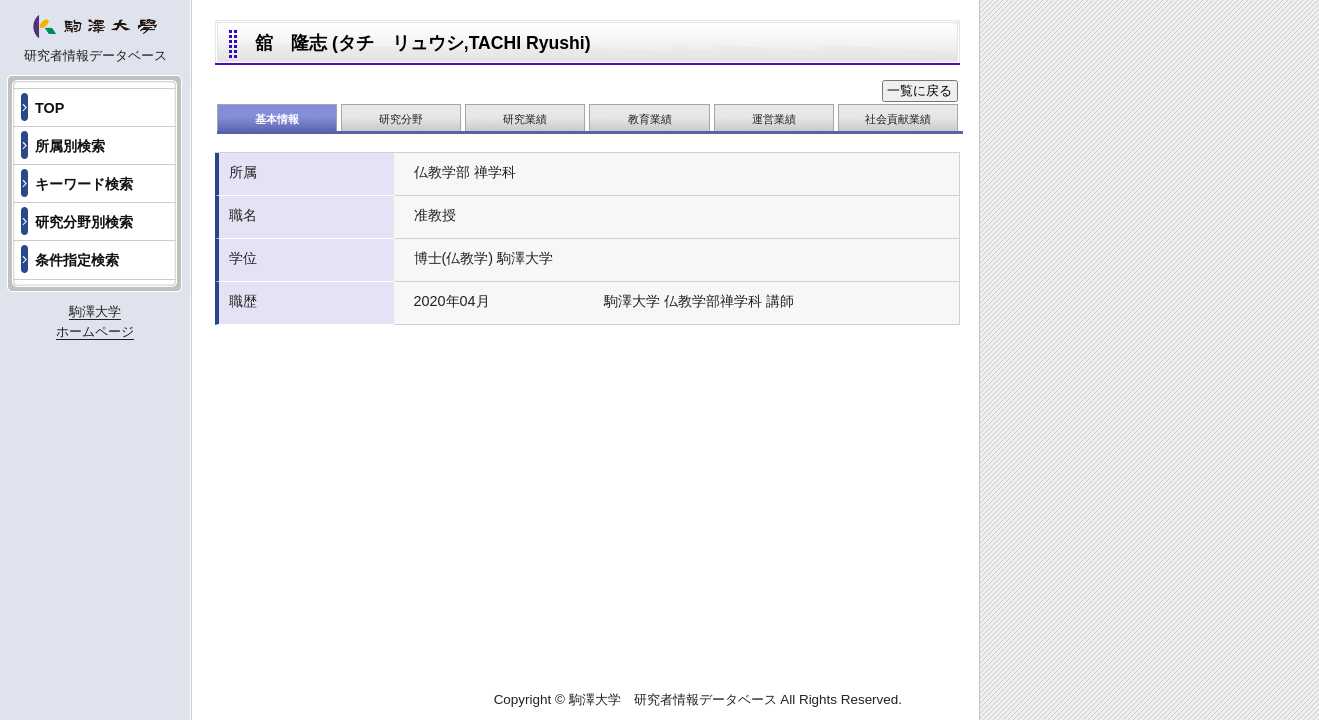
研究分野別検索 (84, 222)
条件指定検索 (77, 260)
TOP (49, 108)
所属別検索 (70, 146)
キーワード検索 (84, 184)
